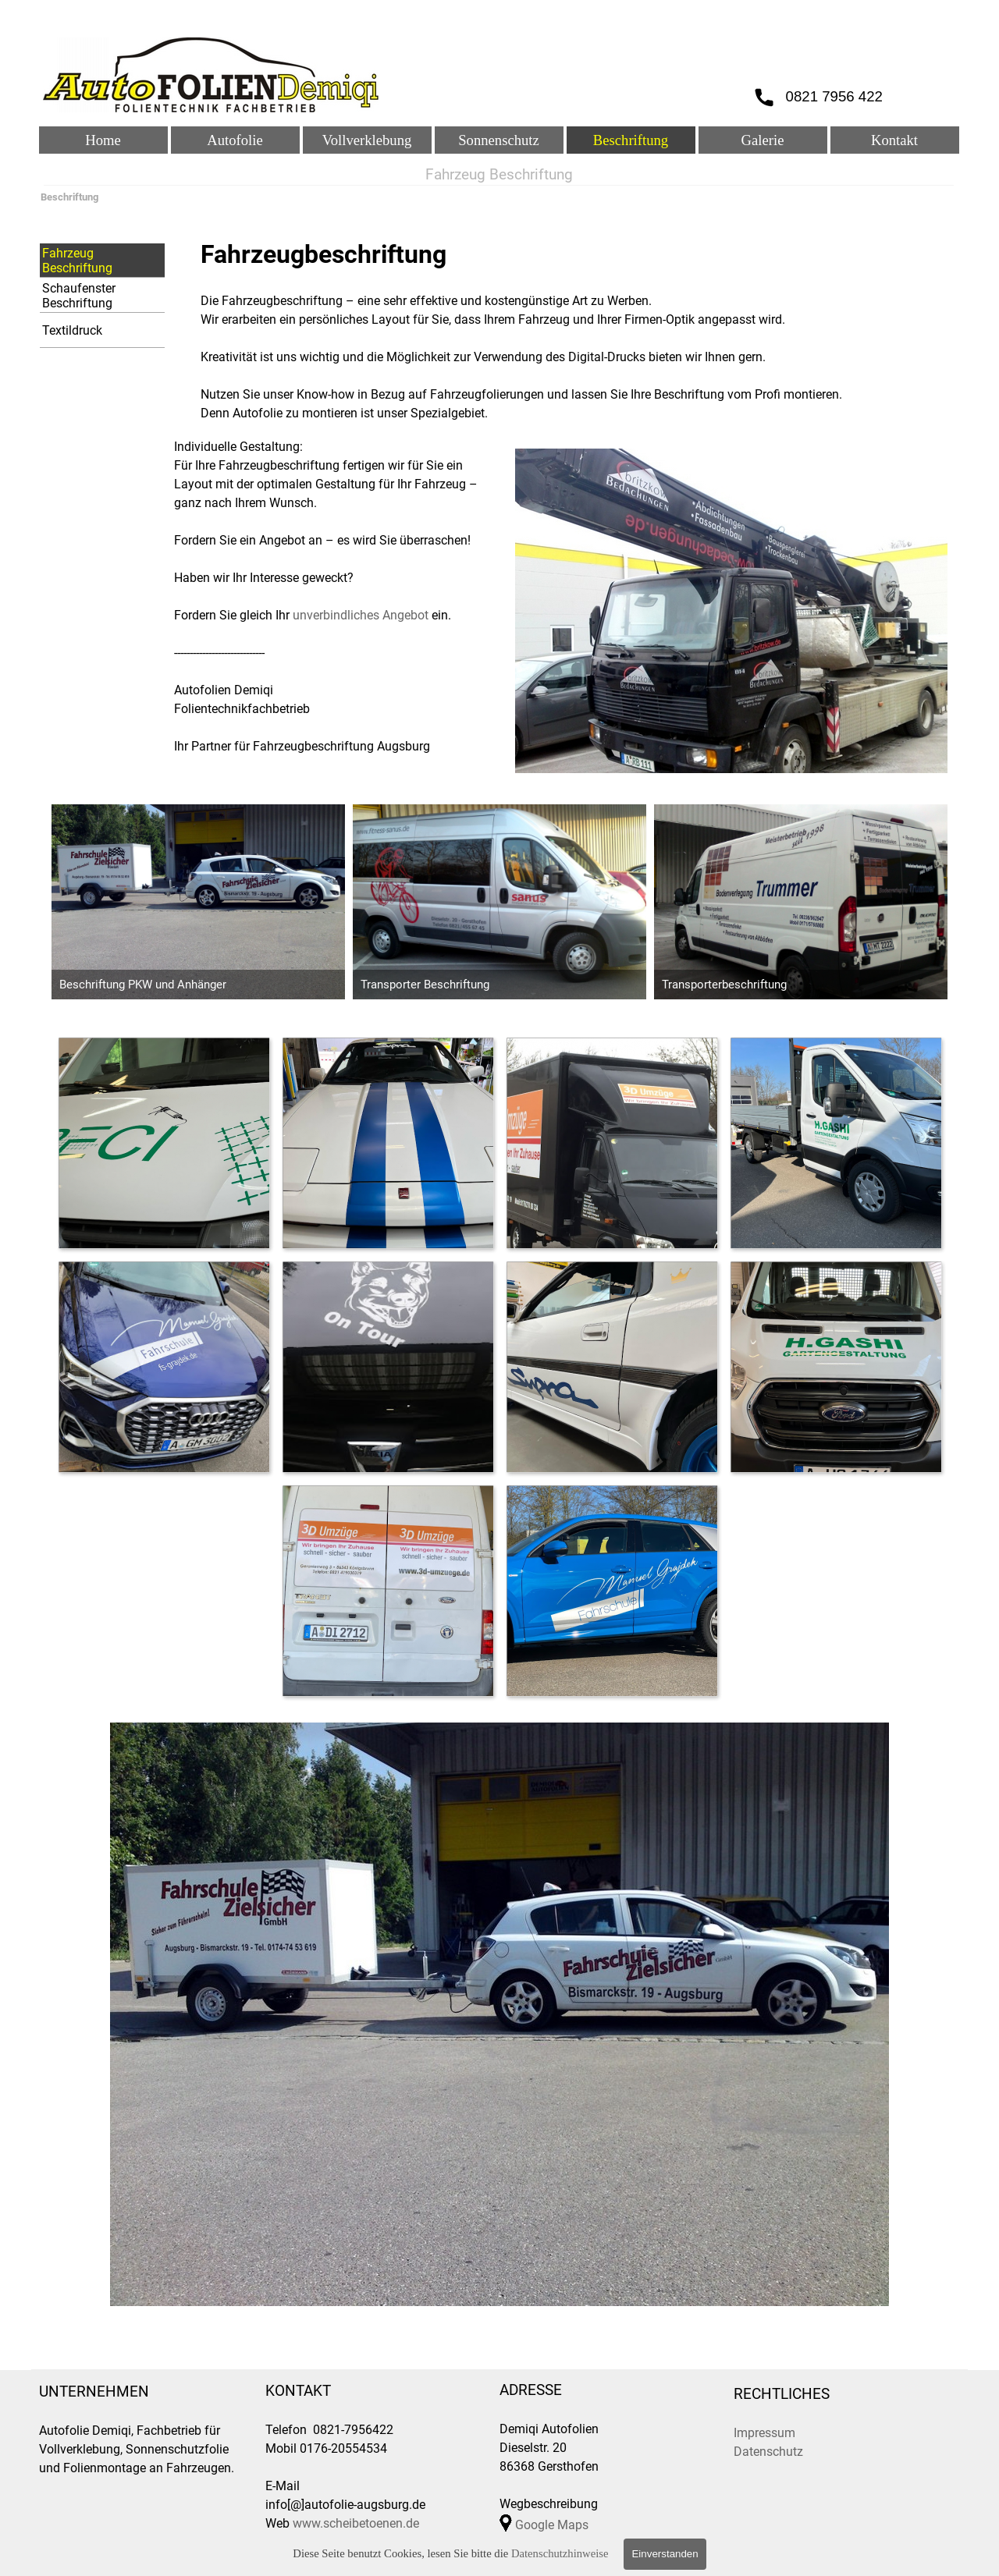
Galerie (762, 140)
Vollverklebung (367, 140)
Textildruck (72, 330)
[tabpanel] (574, 329)
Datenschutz (768, 2451)
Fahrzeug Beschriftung (77, 260)
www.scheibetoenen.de (356, 2523)
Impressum (764, 2432)
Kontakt (894, 140)
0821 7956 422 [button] (834, 96)
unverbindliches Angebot (360, 615)
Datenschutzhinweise (560, 2553)
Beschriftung (630, 140)
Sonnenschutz (498, 140)
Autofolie (235, 140)
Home (103, 140)
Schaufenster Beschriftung (79, 295)
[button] (164, 1142)
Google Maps (551, 2524)
